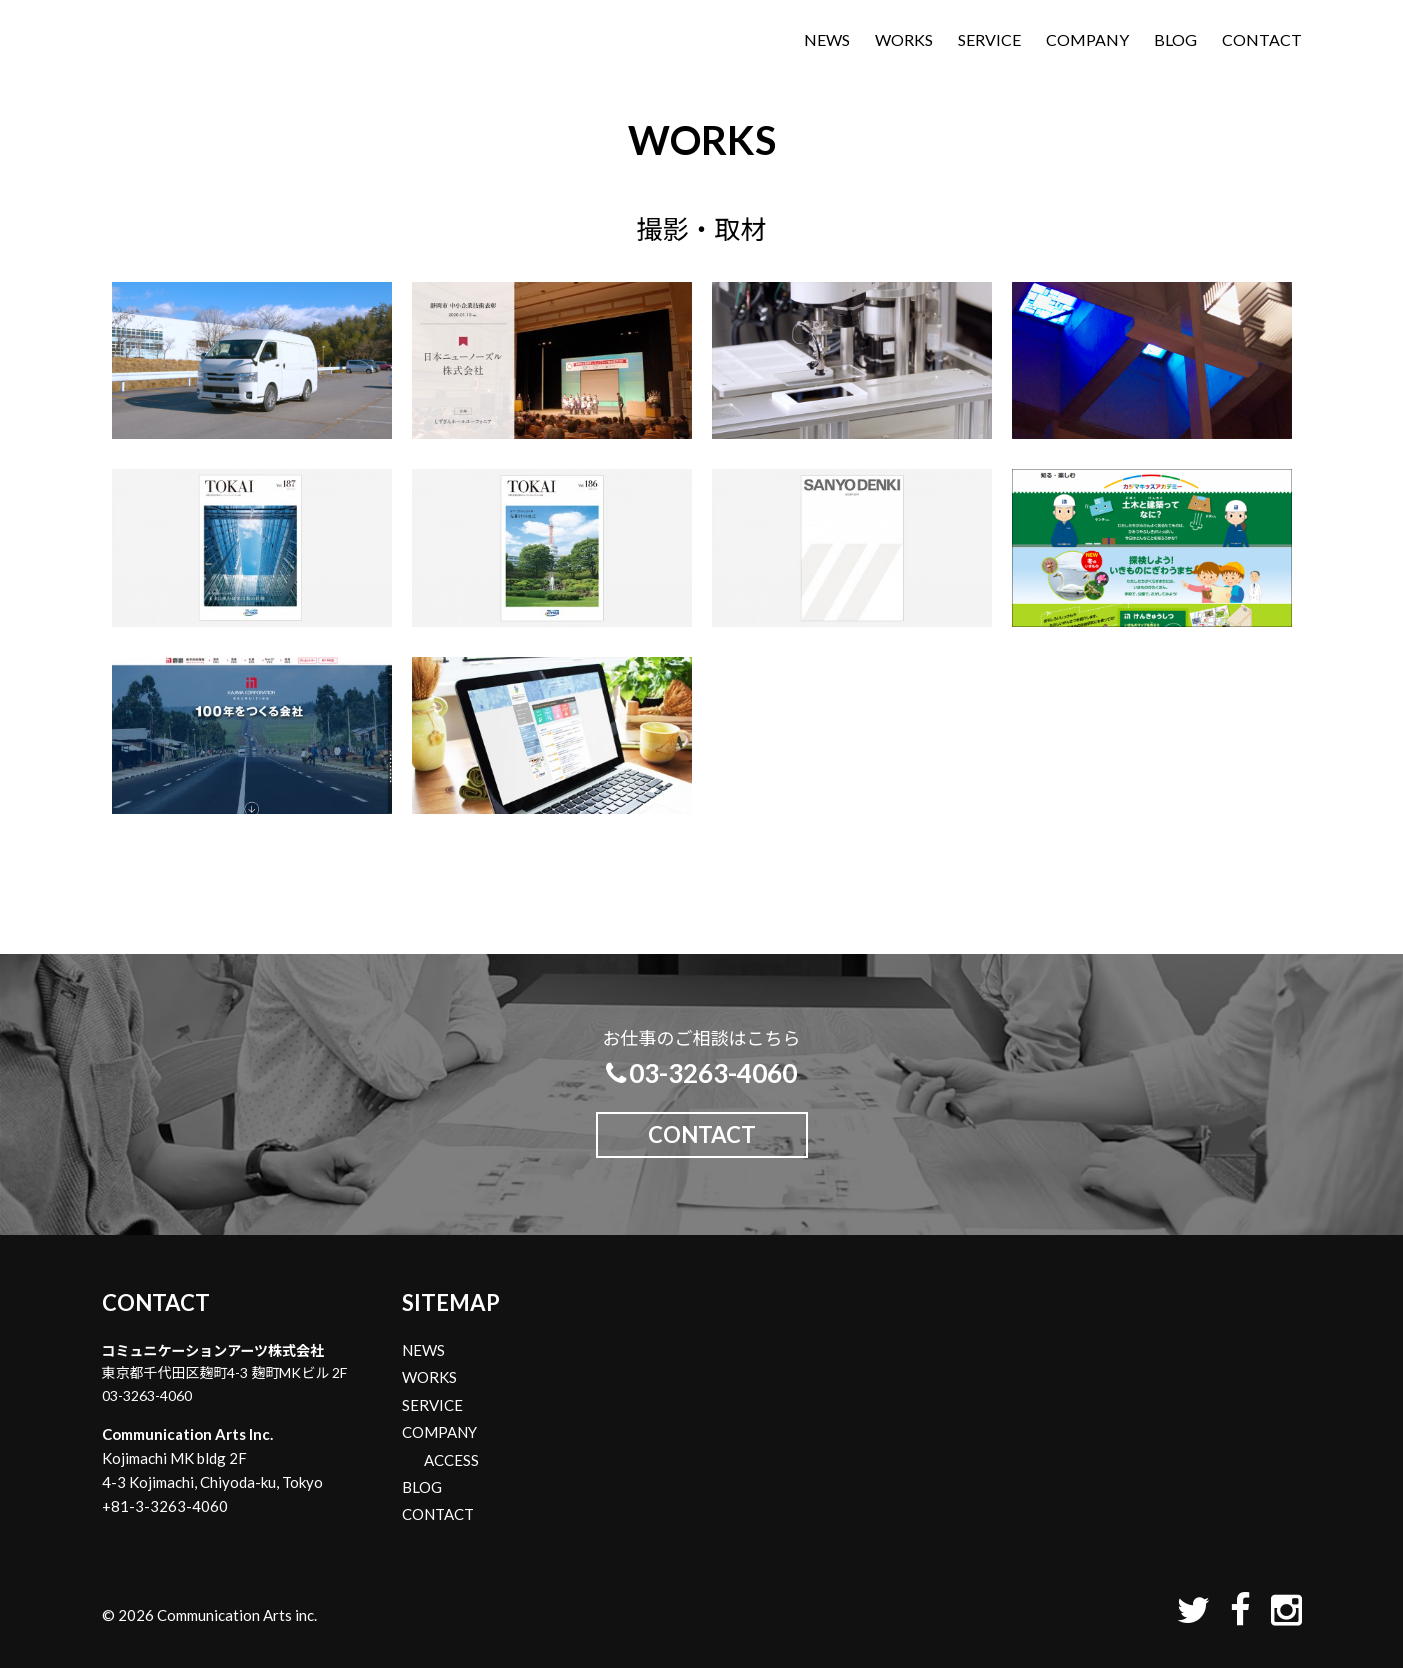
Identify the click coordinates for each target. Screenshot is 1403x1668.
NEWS (827, 39)
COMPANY (1087, 39)
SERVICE (989, 39)
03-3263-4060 (702, 1073)
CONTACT (1262, 39)
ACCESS (451, 1460)
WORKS (904, 39)
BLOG (1175, 39)
